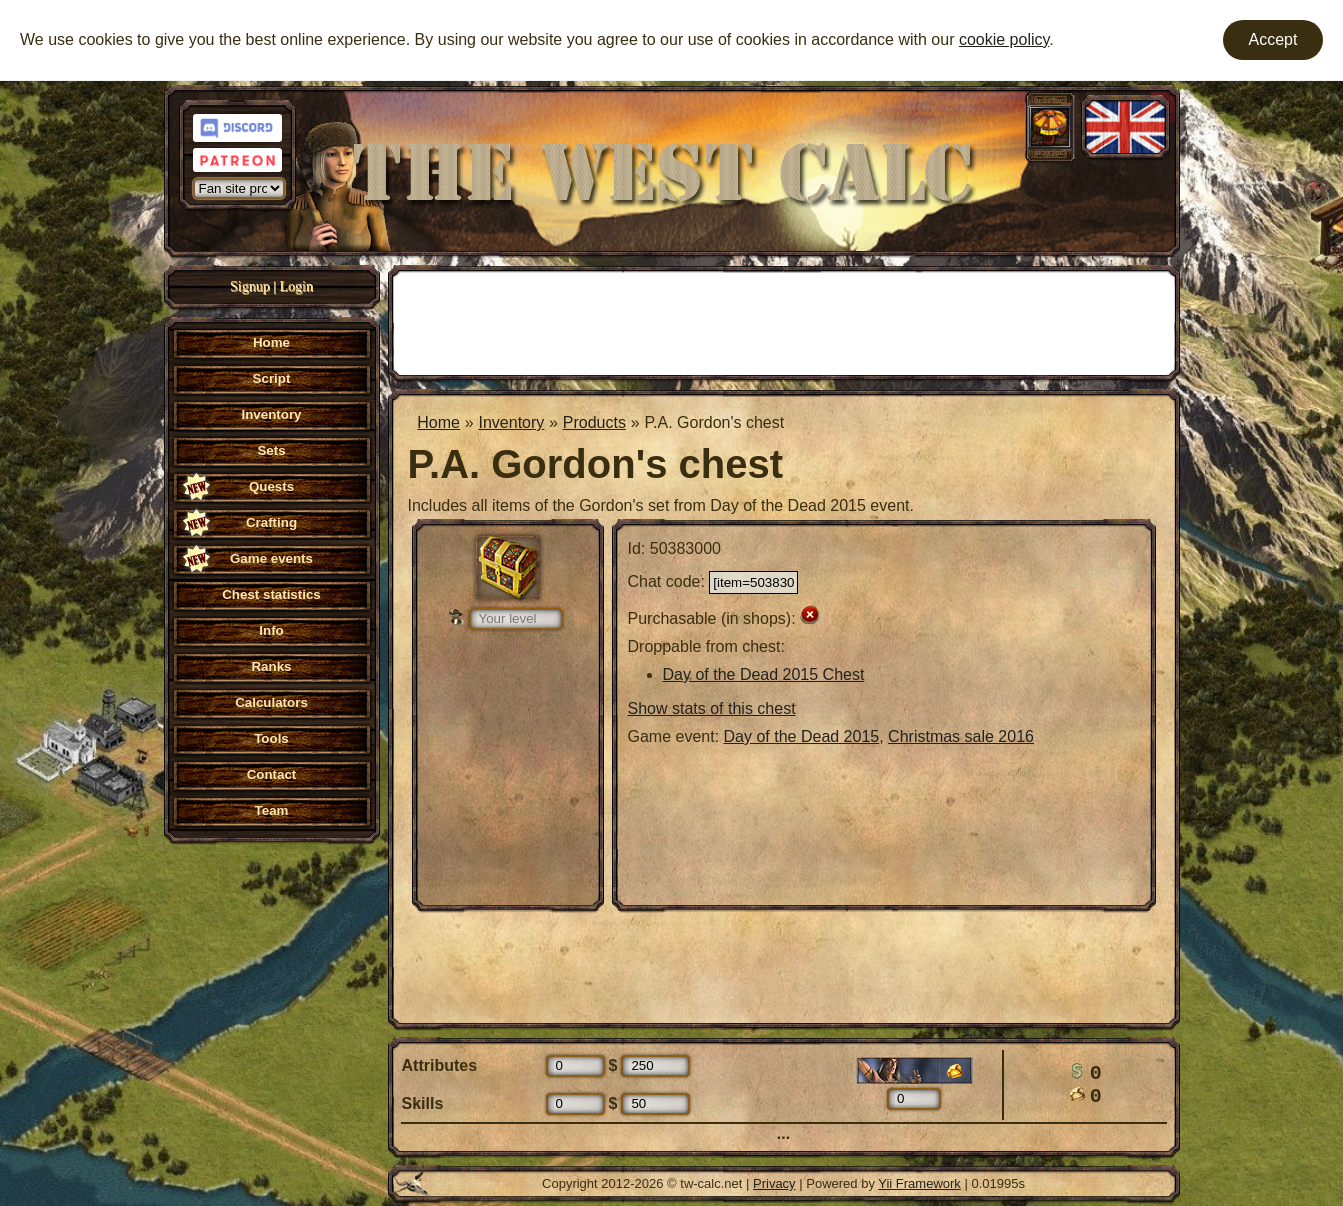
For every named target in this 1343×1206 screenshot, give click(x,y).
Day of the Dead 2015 (802, 736)
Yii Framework (919, 1183)
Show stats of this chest (712, 708)
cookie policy (1004, 39)
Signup (250, 286)
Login (296, 286)
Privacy (774, 1183)
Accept (1273, 39)
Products (594, 422)
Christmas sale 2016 (961, 736)
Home (438, 422)
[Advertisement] (784, 321)
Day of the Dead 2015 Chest (764, 674)
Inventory (511, 422)
